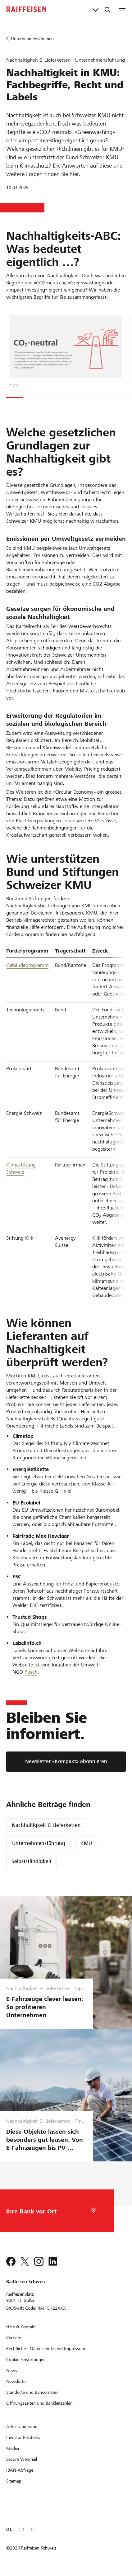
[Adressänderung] (22, 2426)
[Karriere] (13, 2337)
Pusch (31, 1672)
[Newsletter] (16, 2381)
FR (21, 2529)
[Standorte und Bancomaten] (32, 2392)
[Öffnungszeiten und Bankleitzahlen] (39, 2403)
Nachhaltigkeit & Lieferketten (46, 1825)
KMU (86, 1843)
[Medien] (13, 2448)
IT (32, 2529)
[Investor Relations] (23, 2437)
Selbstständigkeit (31, 1861)
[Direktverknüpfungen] (95, 9)
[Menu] (122, 9)
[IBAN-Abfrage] (19, 2470)
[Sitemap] (13, 2481)
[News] (11, 2370)
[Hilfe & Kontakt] (21, 2326)
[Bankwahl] (44, 2213)
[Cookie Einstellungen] (26, 2359)
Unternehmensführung (38, 1843)
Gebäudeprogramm (27, 965)
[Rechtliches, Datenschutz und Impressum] (45, 2348)
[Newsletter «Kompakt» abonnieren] (66, 1761)
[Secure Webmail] (21, 2459)
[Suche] (107, 9)
